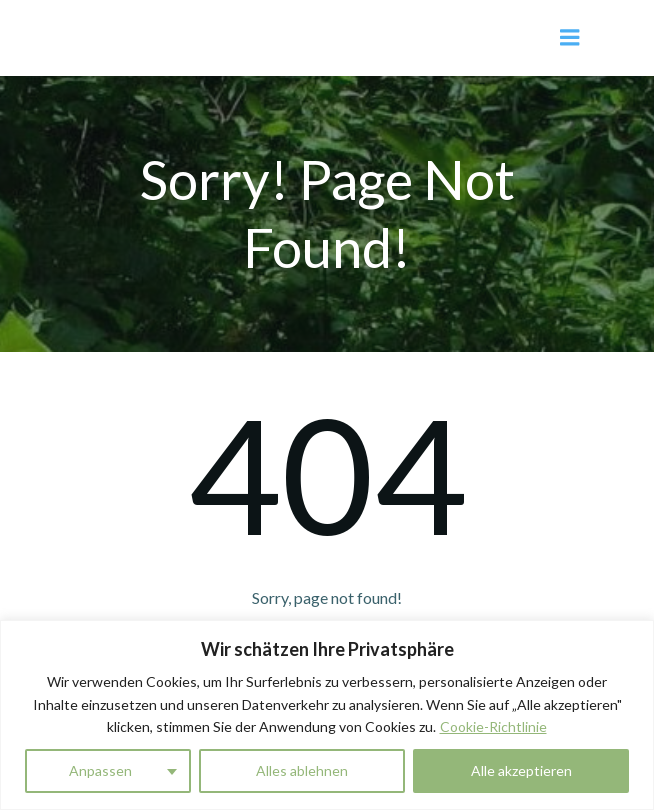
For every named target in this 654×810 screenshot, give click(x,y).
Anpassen (100, 770)
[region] (327, 715)
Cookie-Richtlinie (493, 726)
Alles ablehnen (302, 770)
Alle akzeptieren (521, 770)
